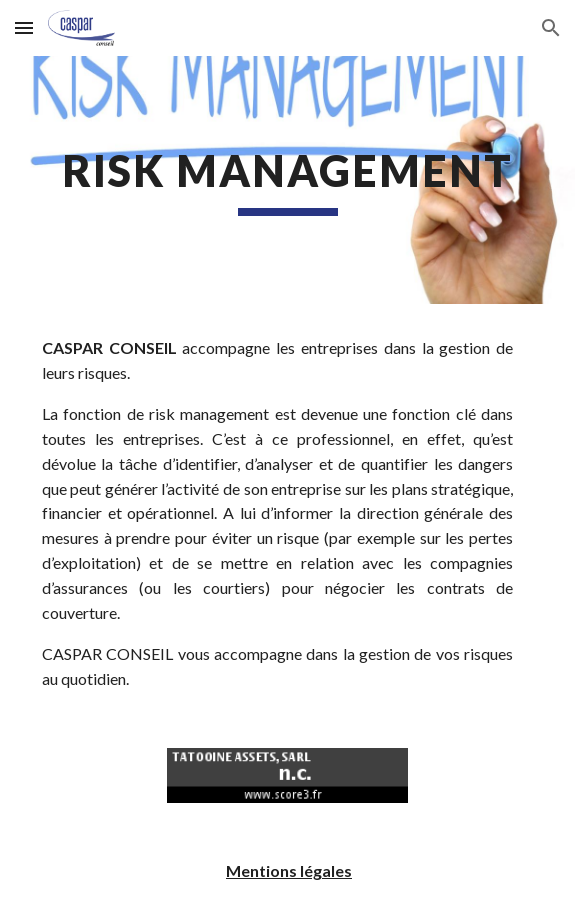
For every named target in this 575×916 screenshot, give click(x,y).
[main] (287, 180)
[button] (24, 27)
